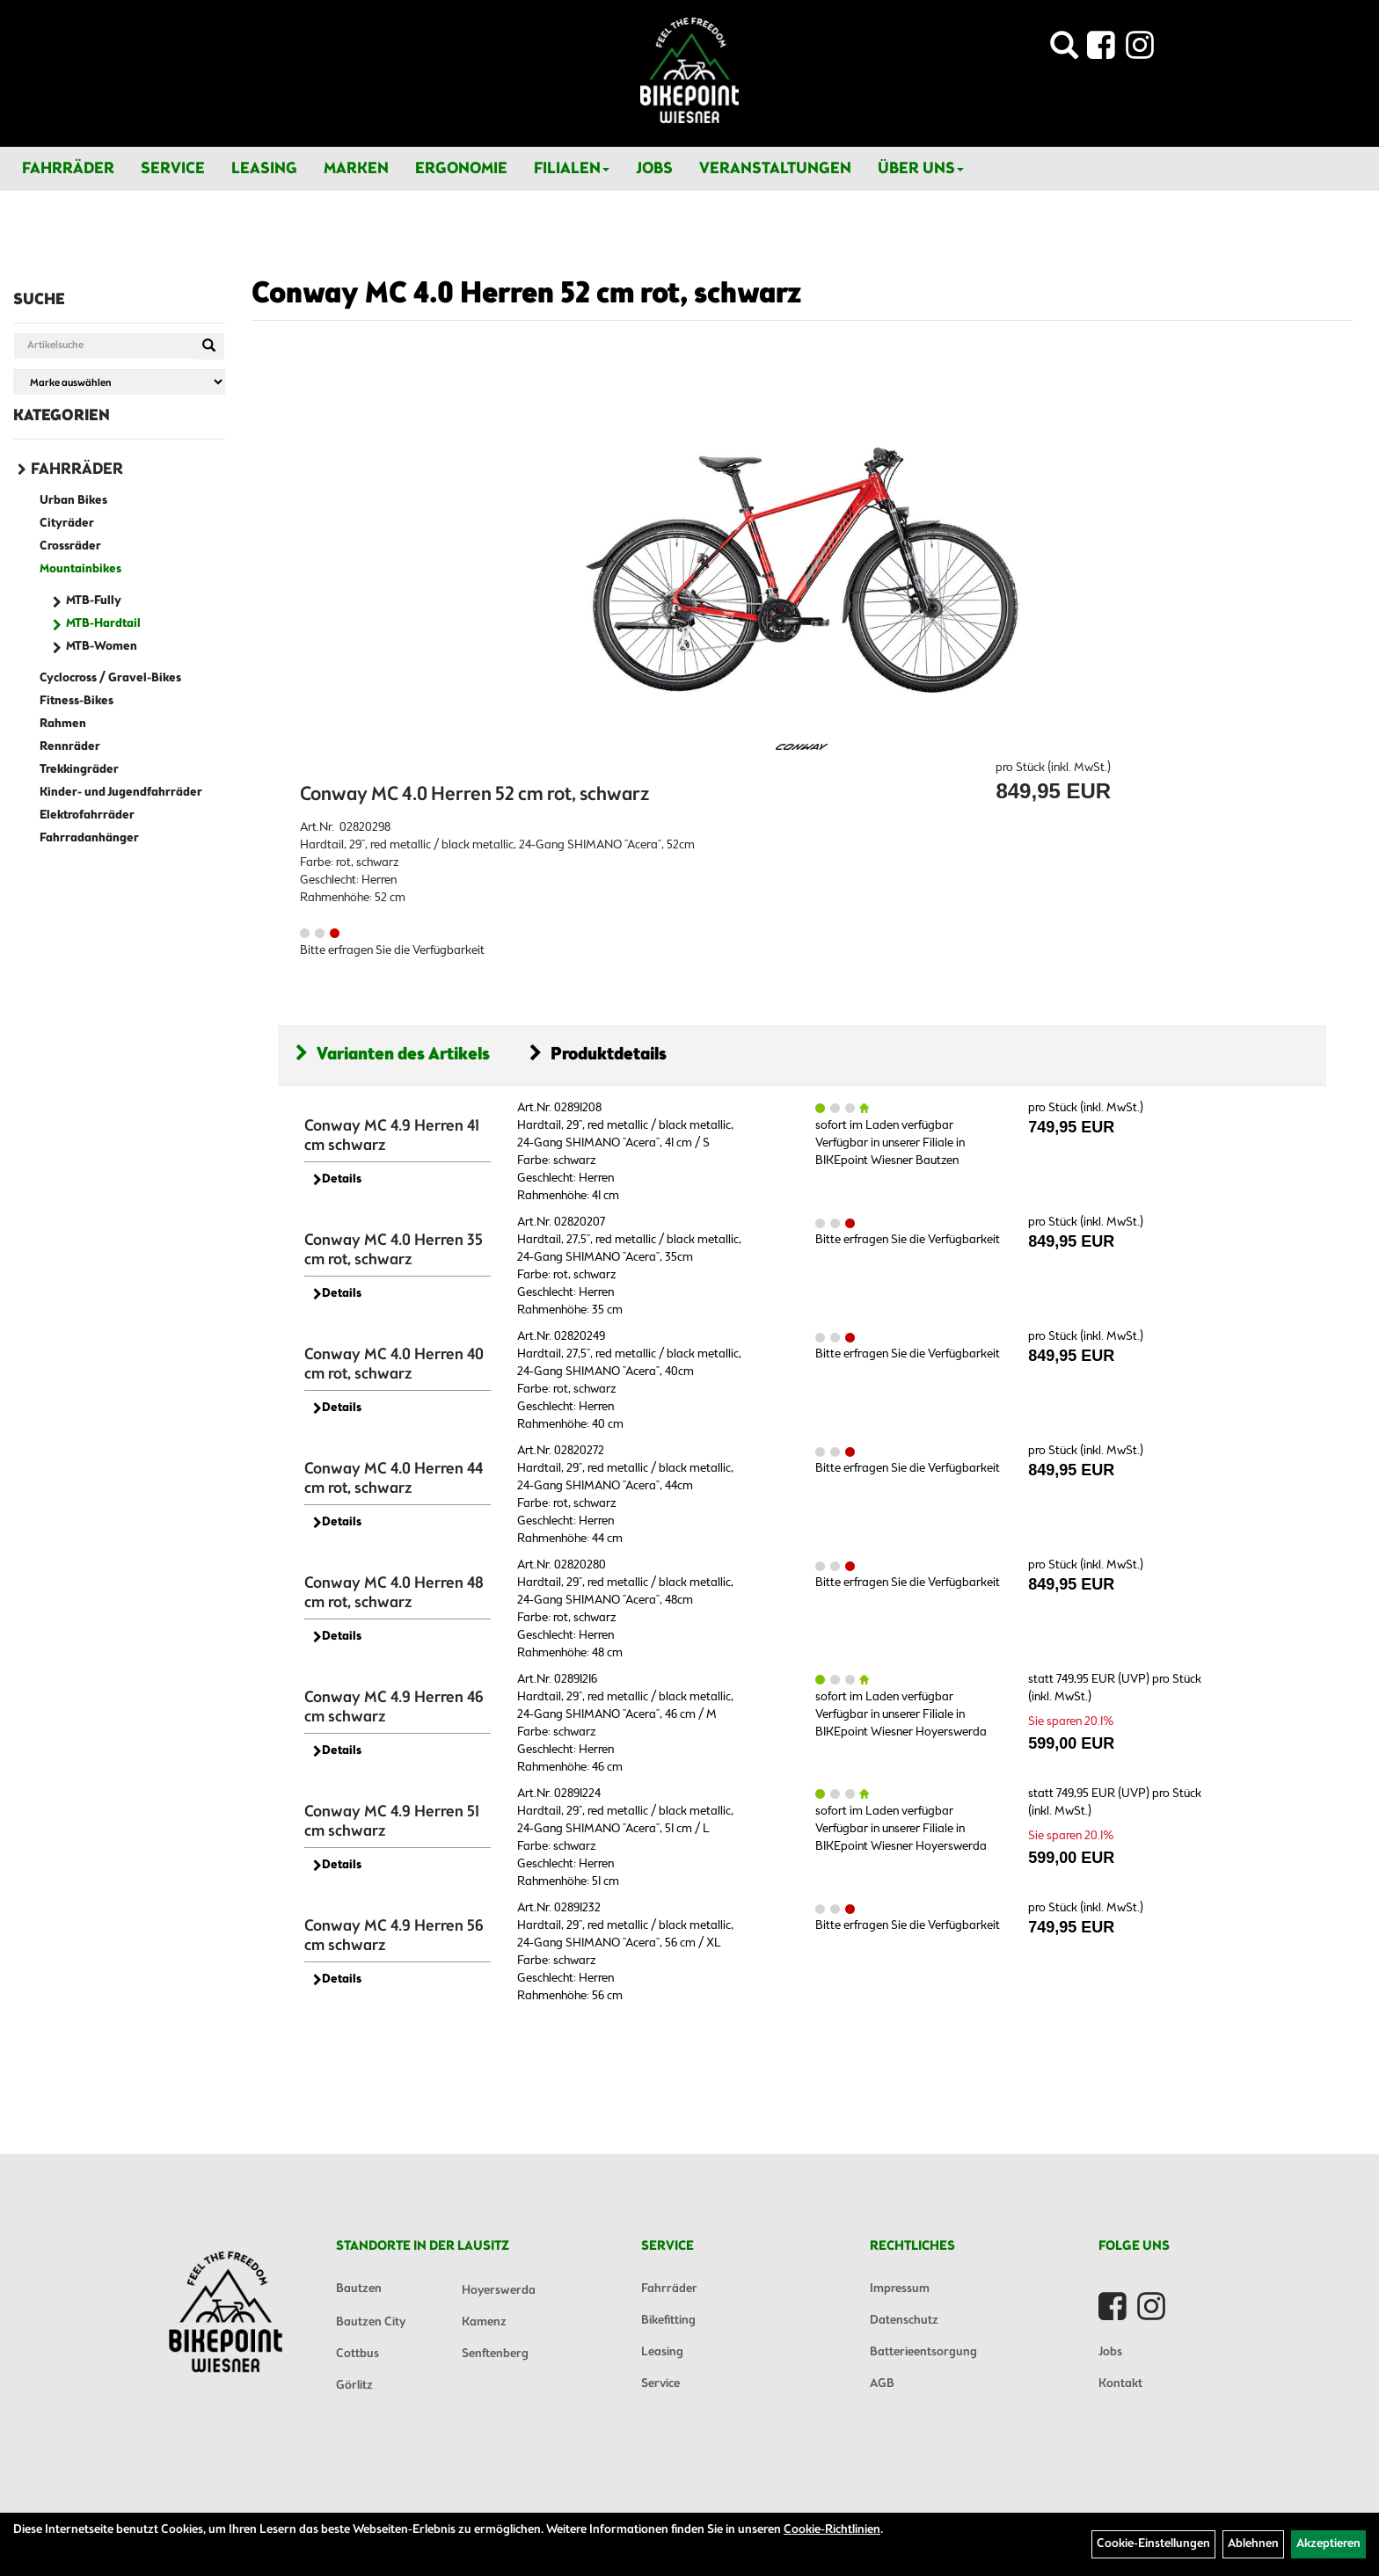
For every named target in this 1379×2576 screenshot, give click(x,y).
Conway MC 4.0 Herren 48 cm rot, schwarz (394, 1593)
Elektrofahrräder (87, 815)
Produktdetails (598, 1054)
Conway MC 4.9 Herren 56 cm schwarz (394, 1936)
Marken (356, 168)
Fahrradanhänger (89, 838)
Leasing (264, 168)
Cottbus (357, 2354)
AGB (882, 2384)
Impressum (900, 2289)
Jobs (654, 168)
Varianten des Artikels (393, 1054)
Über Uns (921, 168)
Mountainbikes (80, 569)
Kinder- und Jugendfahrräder (121, 792)
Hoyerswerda (499, 2290)
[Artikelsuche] (1064, 50)
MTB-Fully (93, 601)
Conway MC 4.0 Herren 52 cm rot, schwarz (526, 294)
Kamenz (484, 2322)
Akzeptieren (1328, 2544)
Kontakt (1120, 2384)
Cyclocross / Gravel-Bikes (110, 678)
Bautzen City (370, 2322)
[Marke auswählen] (119, 382)
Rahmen (63, 724)
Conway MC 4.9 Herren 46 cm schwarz (394, 1707)
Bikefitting (668, 2320)
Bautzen (359, 2289)
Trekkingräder (79, 769)
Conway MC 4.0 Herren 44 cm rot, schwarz (393, 1479)
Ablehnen (1253, 2544)
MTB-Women (101, 646)
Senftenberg (495, 2354)
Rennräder (70, 747)
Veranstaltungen (775, 168)
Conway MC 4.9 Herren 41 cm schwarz (391, 1136)
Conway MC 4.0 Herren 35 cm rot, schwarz (393, 1250)
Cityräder (67, 523)
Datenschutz (904, 2320)
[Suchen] (208, 346)
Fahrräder (68, 168)
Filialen (571, 168)
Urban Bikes (73, 500)
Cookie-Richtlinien (832, 2529)
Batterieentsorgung (923, 2352)
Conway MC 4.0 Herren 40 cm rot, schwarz (394, 1364)
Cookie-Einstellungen (1153, 2544)
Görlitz (354, 2385)
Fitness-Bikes (76, 701)
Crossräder (70, 546)
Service (173, 168)
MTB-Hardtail (103, 623)
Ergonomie (461, 168)
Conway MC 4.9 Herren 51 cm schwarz (391, 1821)
